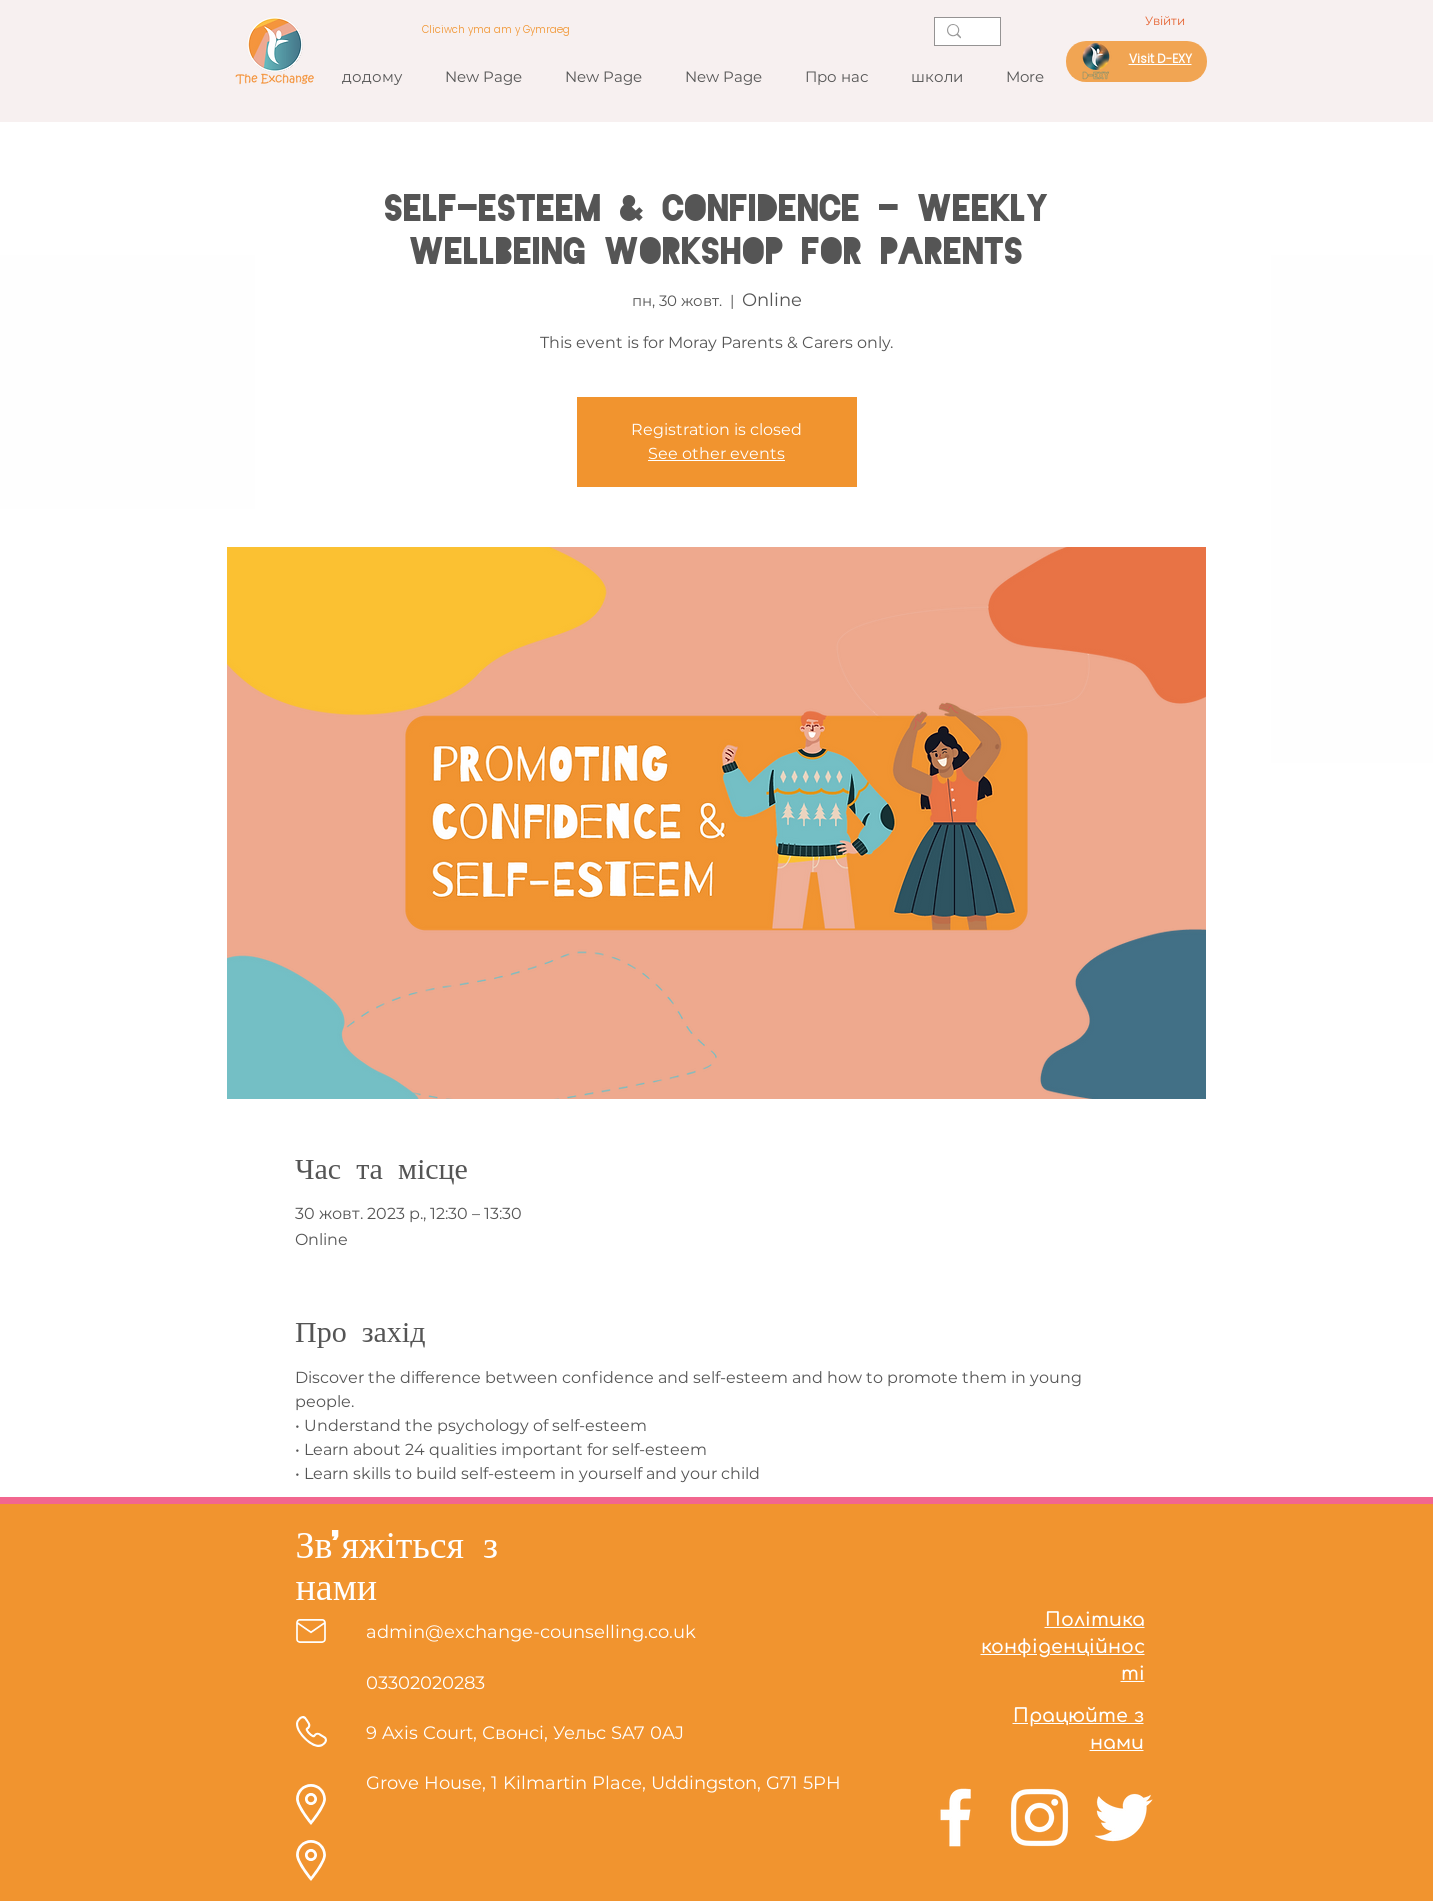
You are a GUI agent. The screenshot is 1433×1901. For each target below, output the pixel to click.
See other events (716, 453)
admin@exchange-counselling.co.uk (531, 1632)
